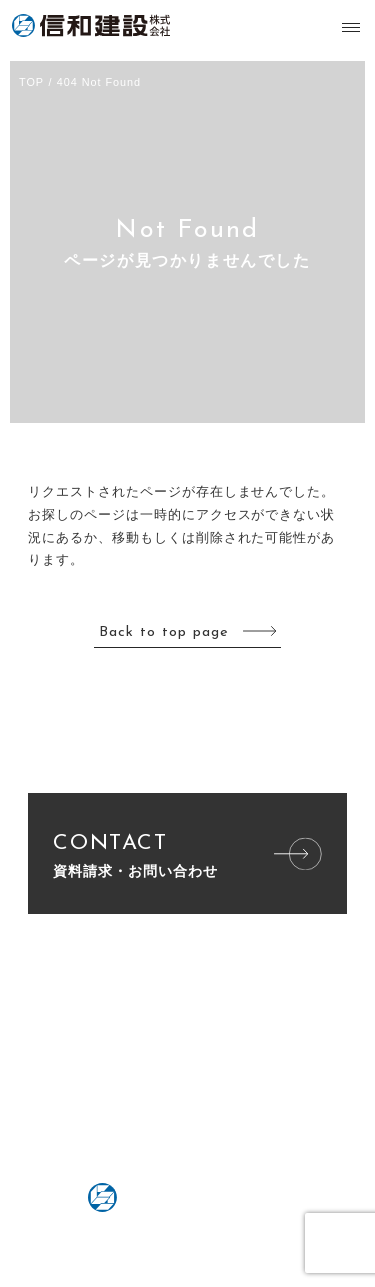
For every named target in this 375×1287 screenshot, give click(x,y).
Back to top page (163, 632)
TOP (31, 82)
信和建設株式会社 (97, 26)
